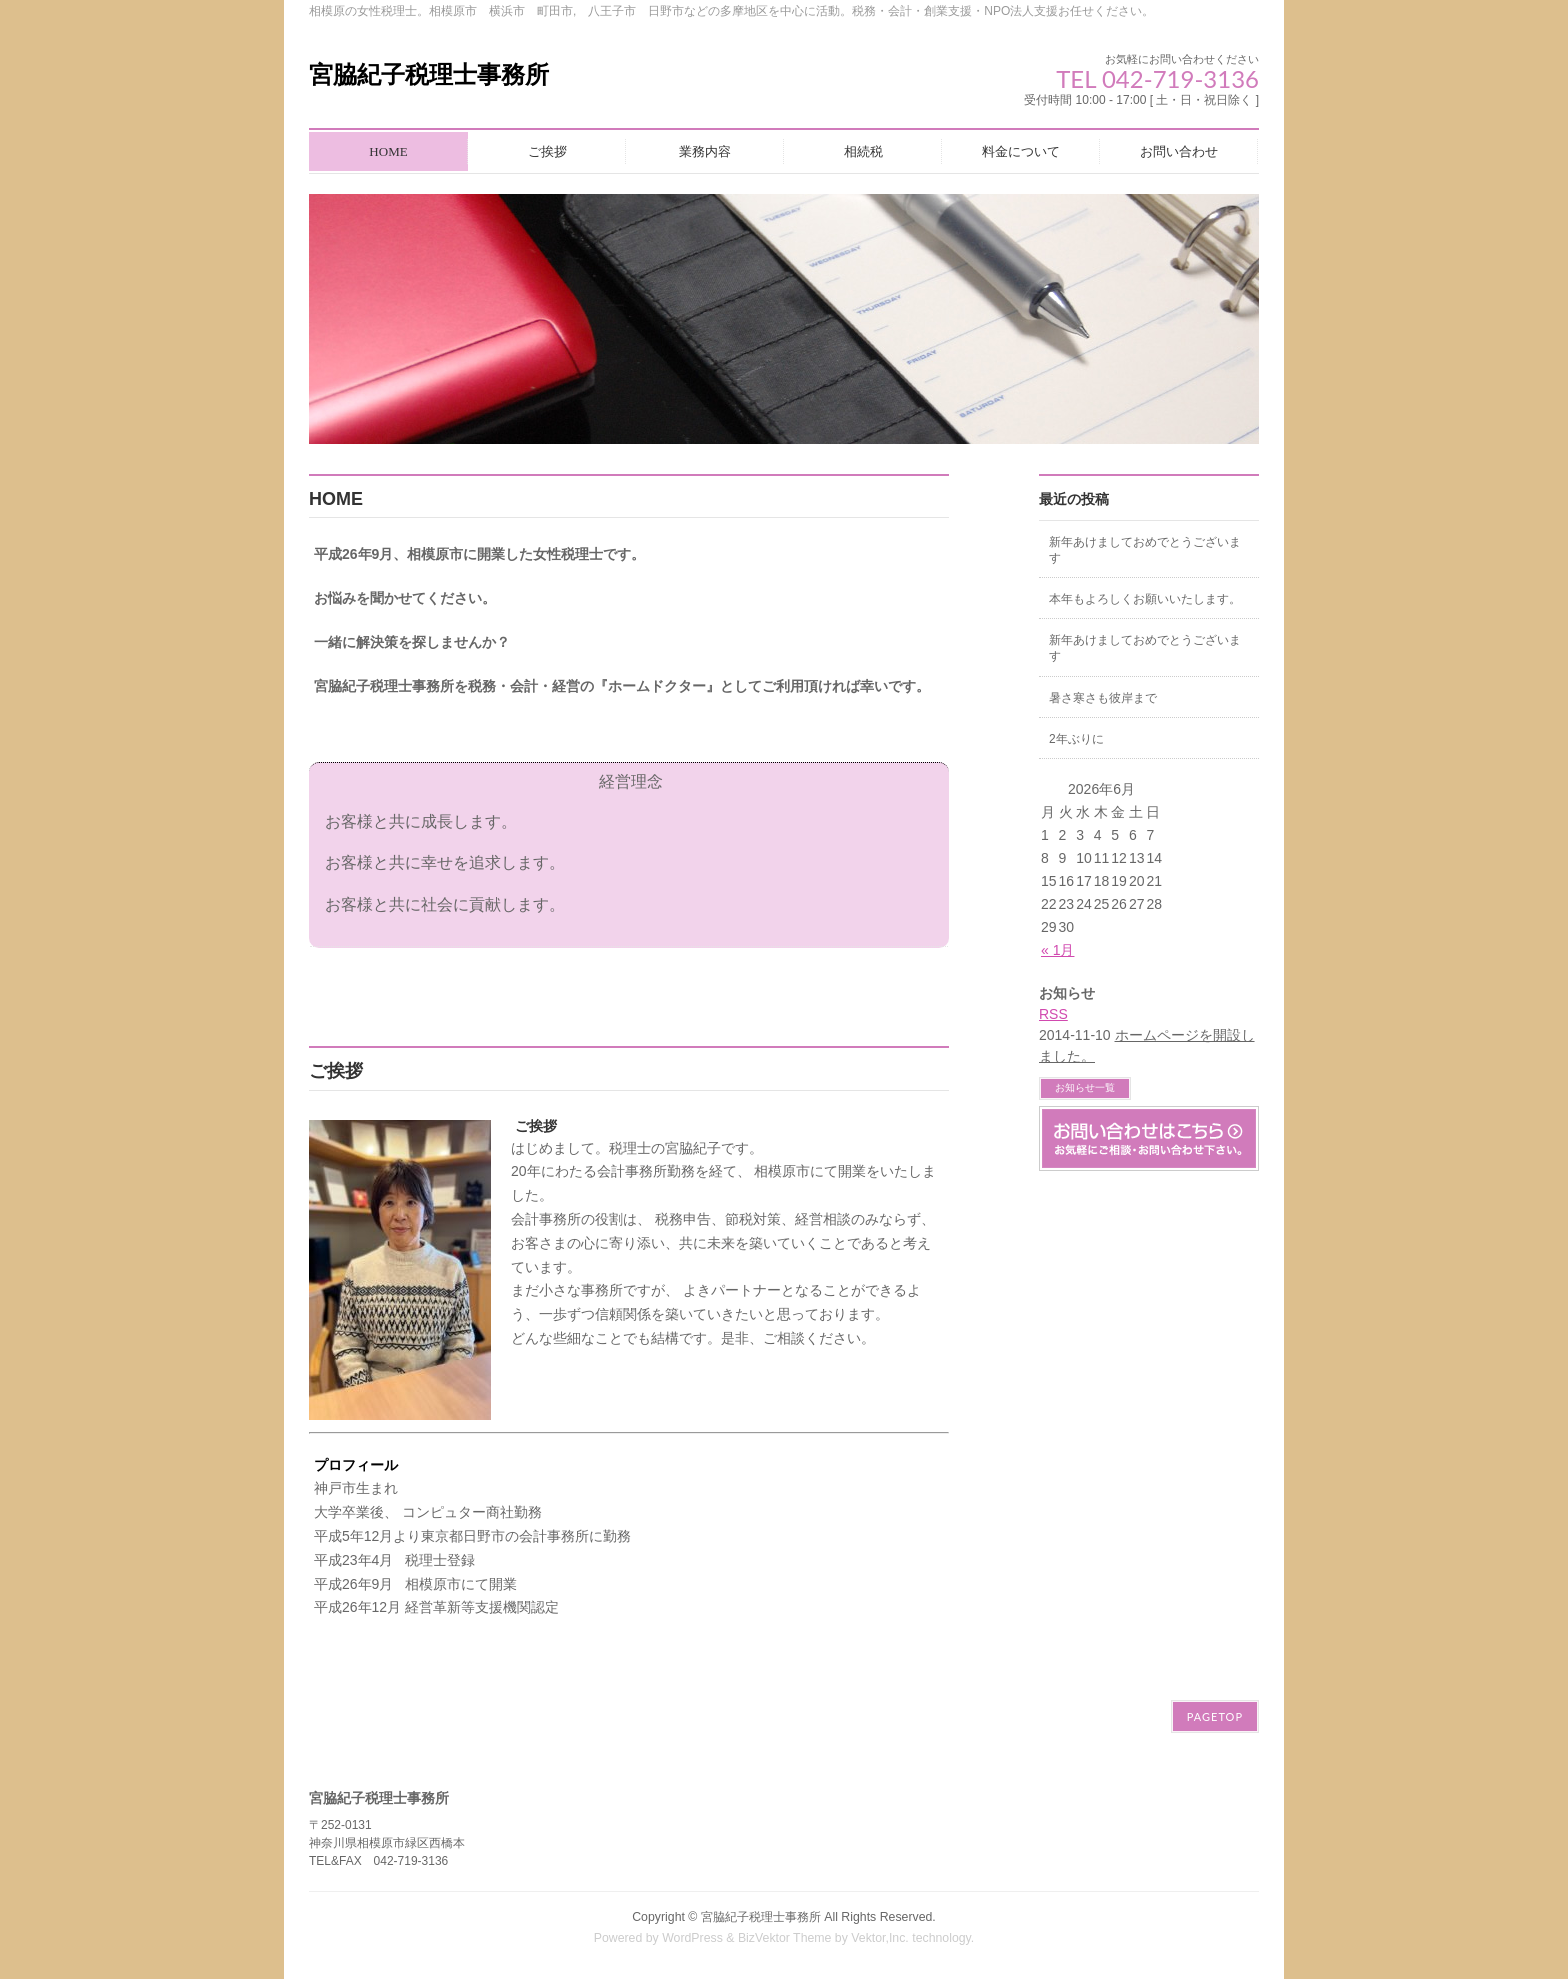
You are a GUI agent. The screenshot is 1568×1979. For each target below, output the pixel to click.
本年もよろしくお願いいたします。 (1145, 599)
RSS (1053, 1014)
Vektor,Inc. (880, 1938)
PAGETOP (1215, 1716)
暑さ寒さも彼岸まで (1103, 698)
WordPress (692, 1938)
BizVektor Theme (785, 1938)
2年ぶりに (1076, 739)
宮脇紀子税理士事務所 (429, 74)
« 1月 (1057, 950)
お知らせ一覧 (1085, 1087)
